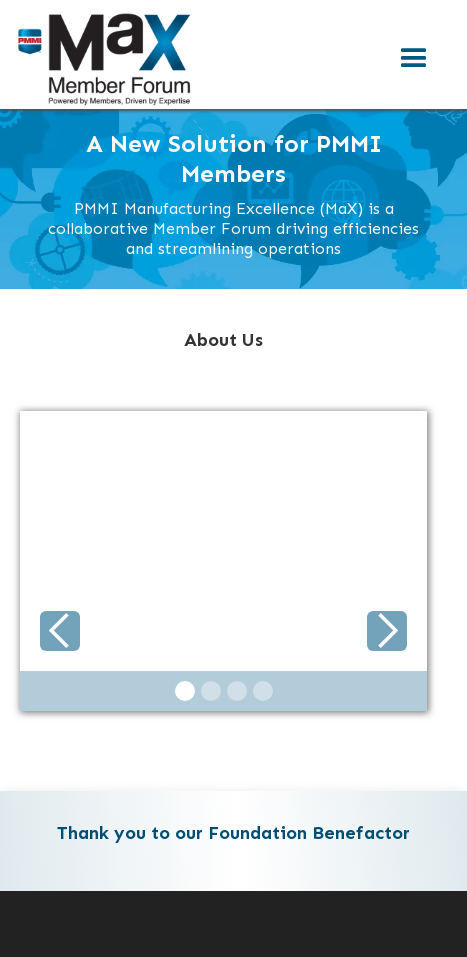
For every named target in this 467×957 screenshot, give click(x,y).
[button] (414, 59)
